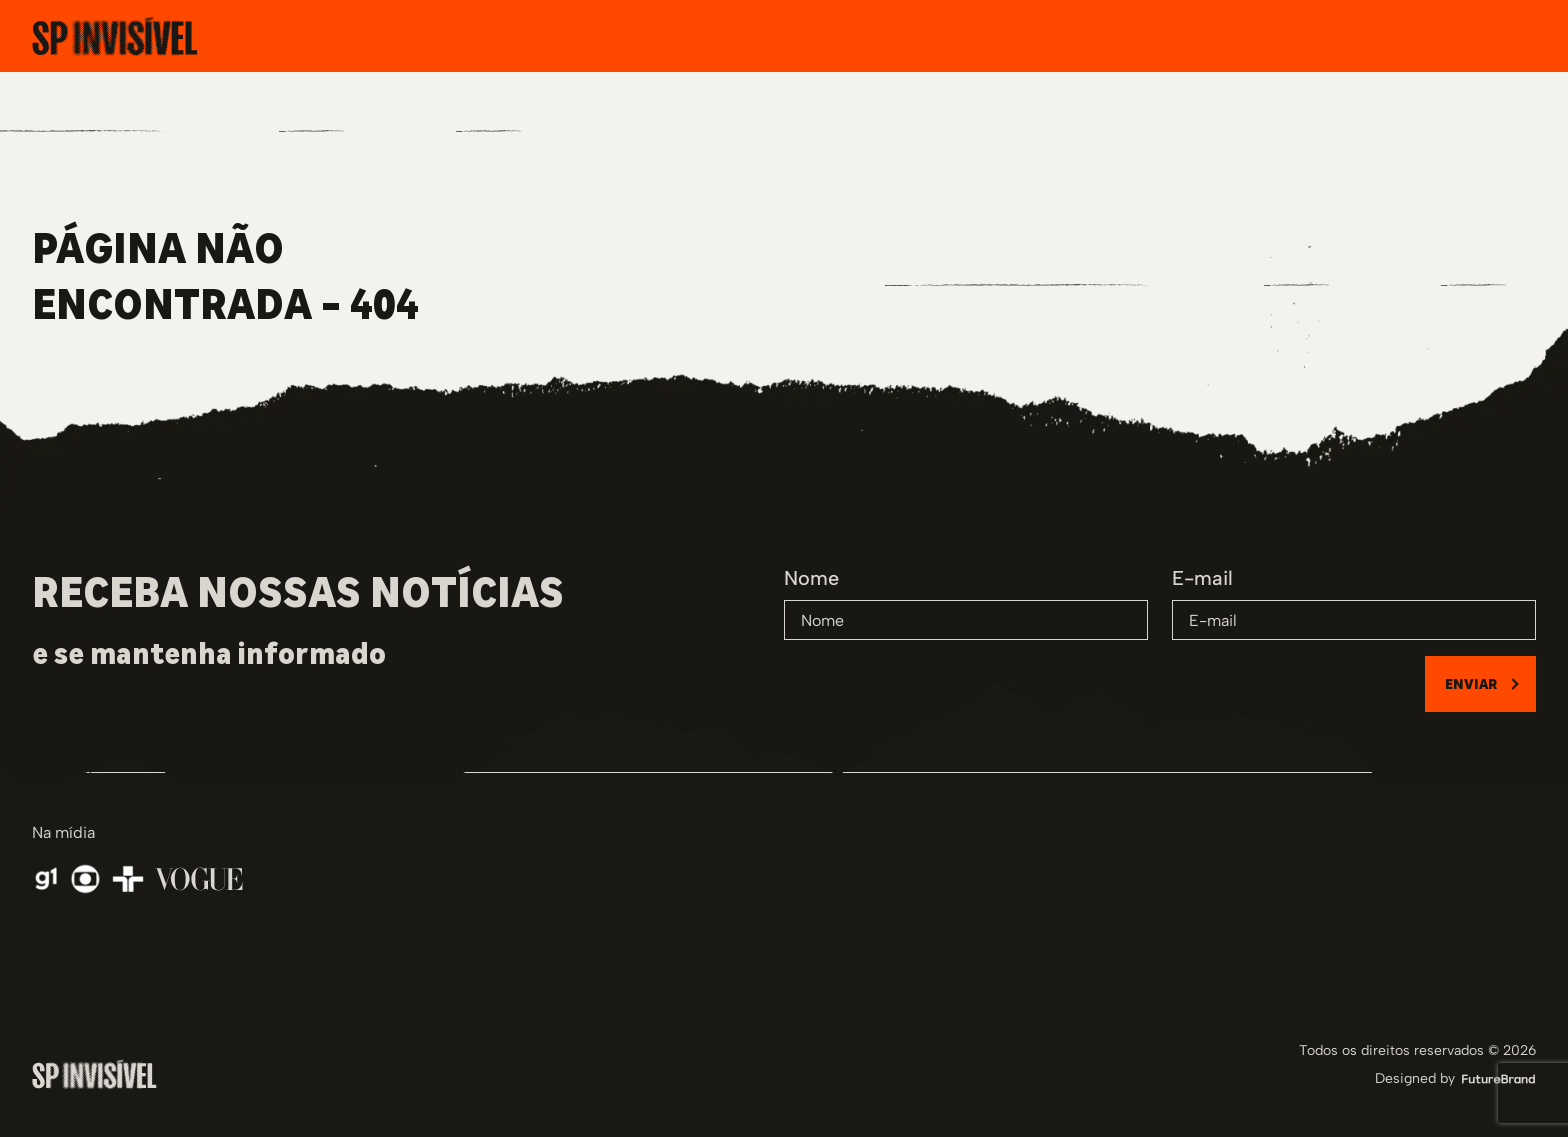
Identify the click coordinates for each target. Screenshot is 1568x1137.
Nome (811, 578)
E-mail (1202, 578)
